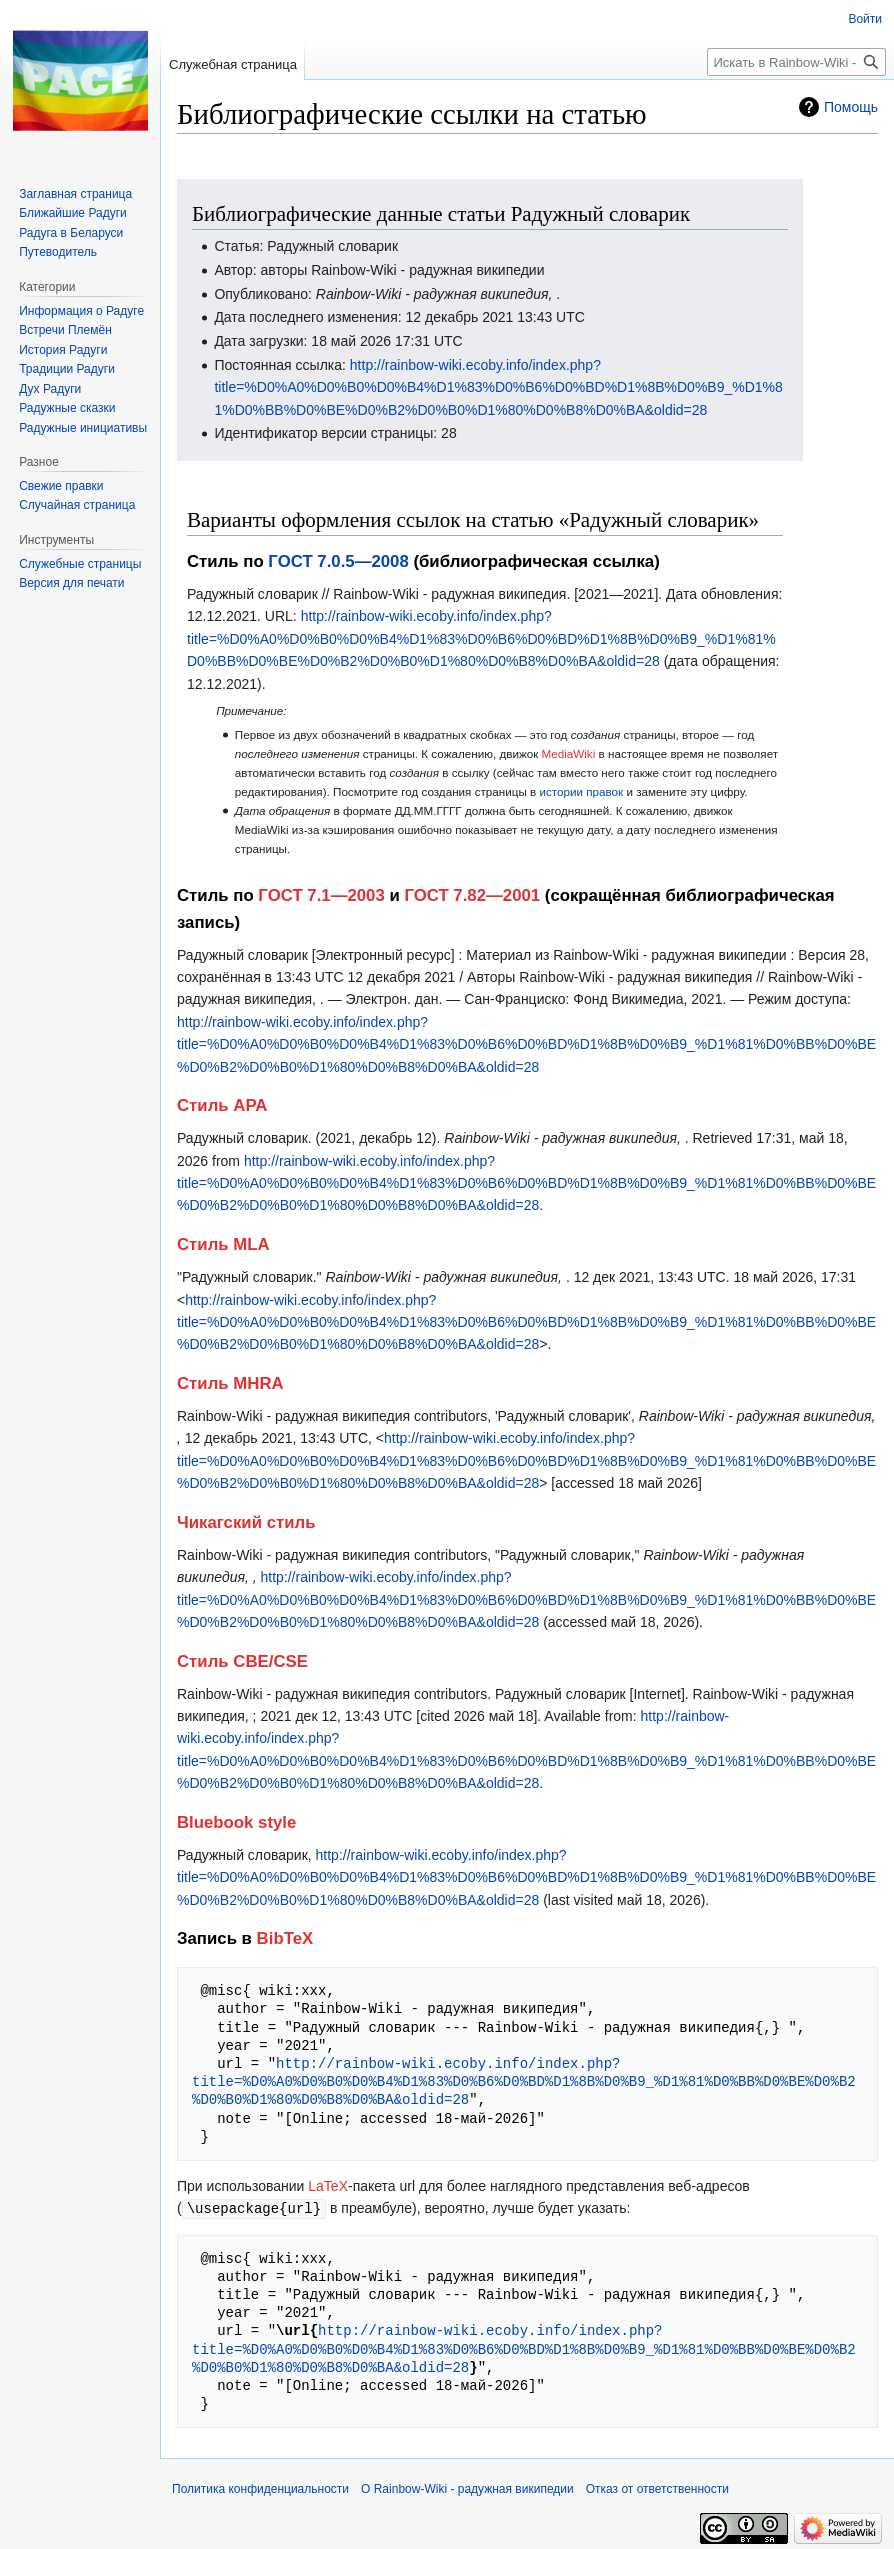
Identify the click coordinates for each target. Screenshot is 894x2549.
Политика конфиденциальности (260, 2488)
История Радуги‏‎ (63, 350)
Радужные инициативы (83, 428)
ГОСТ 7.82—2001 (472, 895)
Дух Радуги (50, 389)
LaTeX (328, 2186)
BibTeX (285, 1938)
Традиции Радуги (67, 369)
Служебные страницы (80, 564)
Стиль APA (222, 1105)
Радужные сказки (67, 408)
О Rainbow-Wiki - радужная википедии (467, 2488)
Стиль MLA (223, 1244)
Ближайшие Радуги (73, 213)
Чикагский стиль (246, 1522)
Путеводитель (58, 252)
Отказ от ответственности (657, 2488)
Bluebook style (236, 1822)
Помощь (851, 107)
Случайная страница (77, 505)
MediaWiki (569, 753)
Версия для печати (71, 583)
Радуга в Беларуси (71, 233)
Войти (865, 19)
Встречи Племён (65, 330)
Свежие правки (61, 486)
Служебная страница (233, 64)
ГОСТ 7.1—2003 (321, 895)
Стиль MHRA (230, 1383)
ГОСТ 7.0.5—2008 (338, 561)
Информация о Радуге (81, 311)
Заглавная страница (75, 194)
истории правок (581, 791)
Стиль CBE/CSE (242, 1661)
